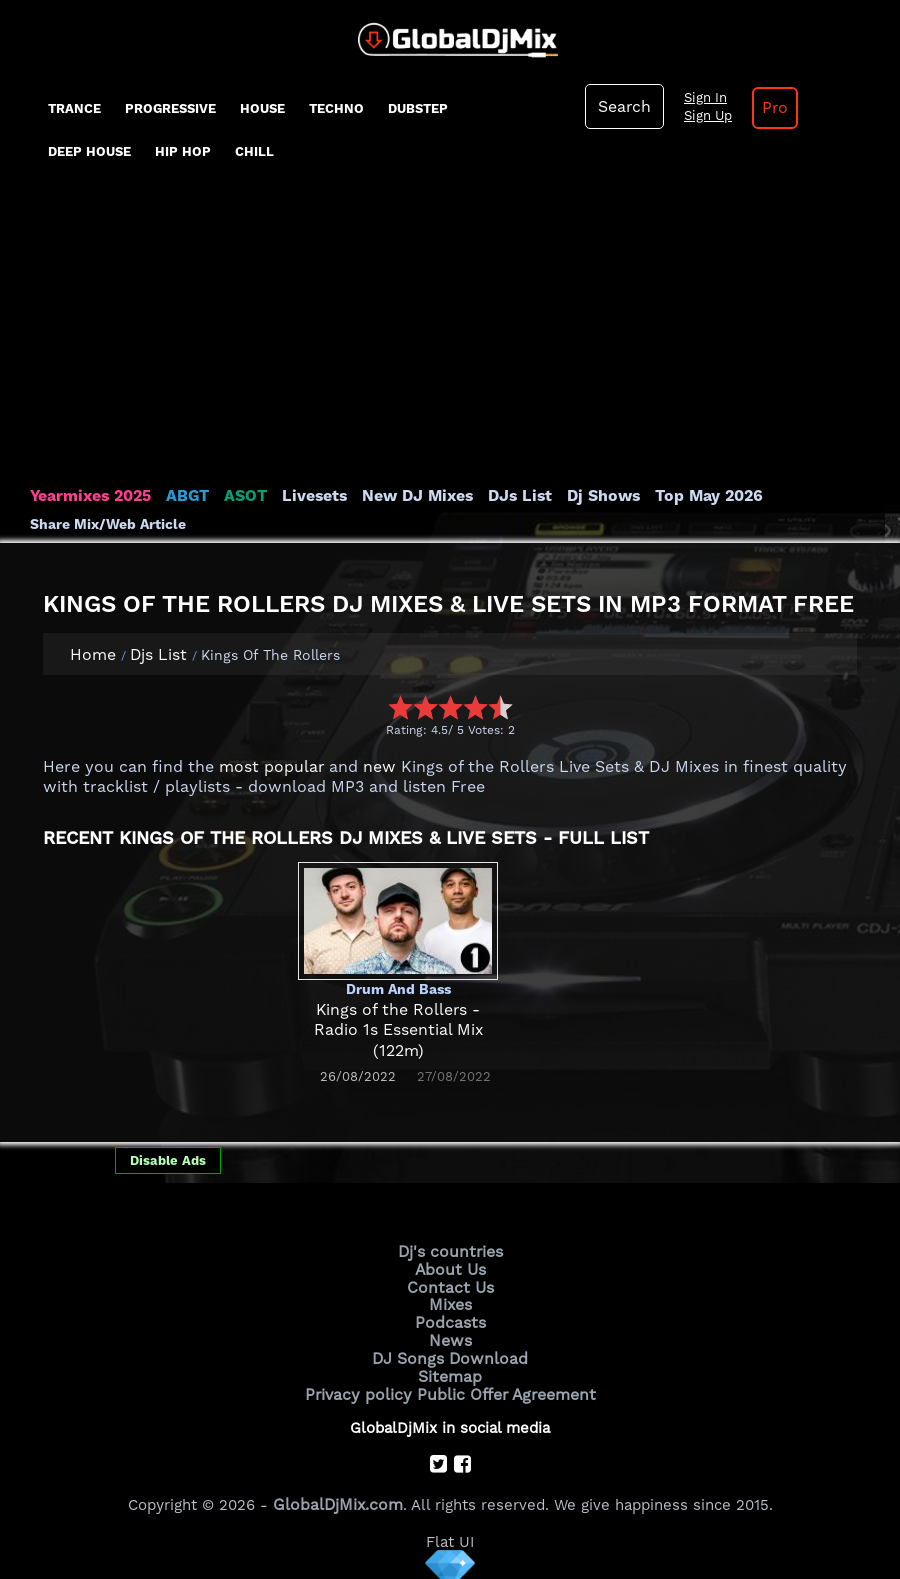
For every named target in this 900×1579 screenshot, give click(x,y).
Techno (336, 108)
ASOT (238, 496)
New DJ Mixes (404, 496)
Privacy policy (362, 1386)
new (370, 767)
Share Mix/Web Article (108, 524)
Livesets (305, 496)
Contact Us (450, 1285)
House (262, 108)
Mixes (450, 1301)
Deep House (89, 151)
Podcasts (450, 1318)
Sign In (701, 98)
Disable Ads (168, 1160)
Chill (254, 151)
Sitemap (450, 1369)
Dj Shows (581, 496)
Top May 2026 (683, 496)
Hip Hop (183, 151)
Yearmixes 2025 (88, 496)
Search (623, 107)
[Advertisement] (450, 336)
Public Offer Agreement (502, 1386)
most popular (267, 767)
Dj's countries (450, 1251)
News (450, 1335)
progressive (170, 108)
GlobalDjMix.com (338, 1494)
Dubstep (418, 108)
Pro (769, 108)
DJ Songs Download (450, 1352)
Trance (74, 108)
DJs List (502, 496)
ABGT (182, 496)
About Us (450, 1268)
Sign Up (704, 116)
